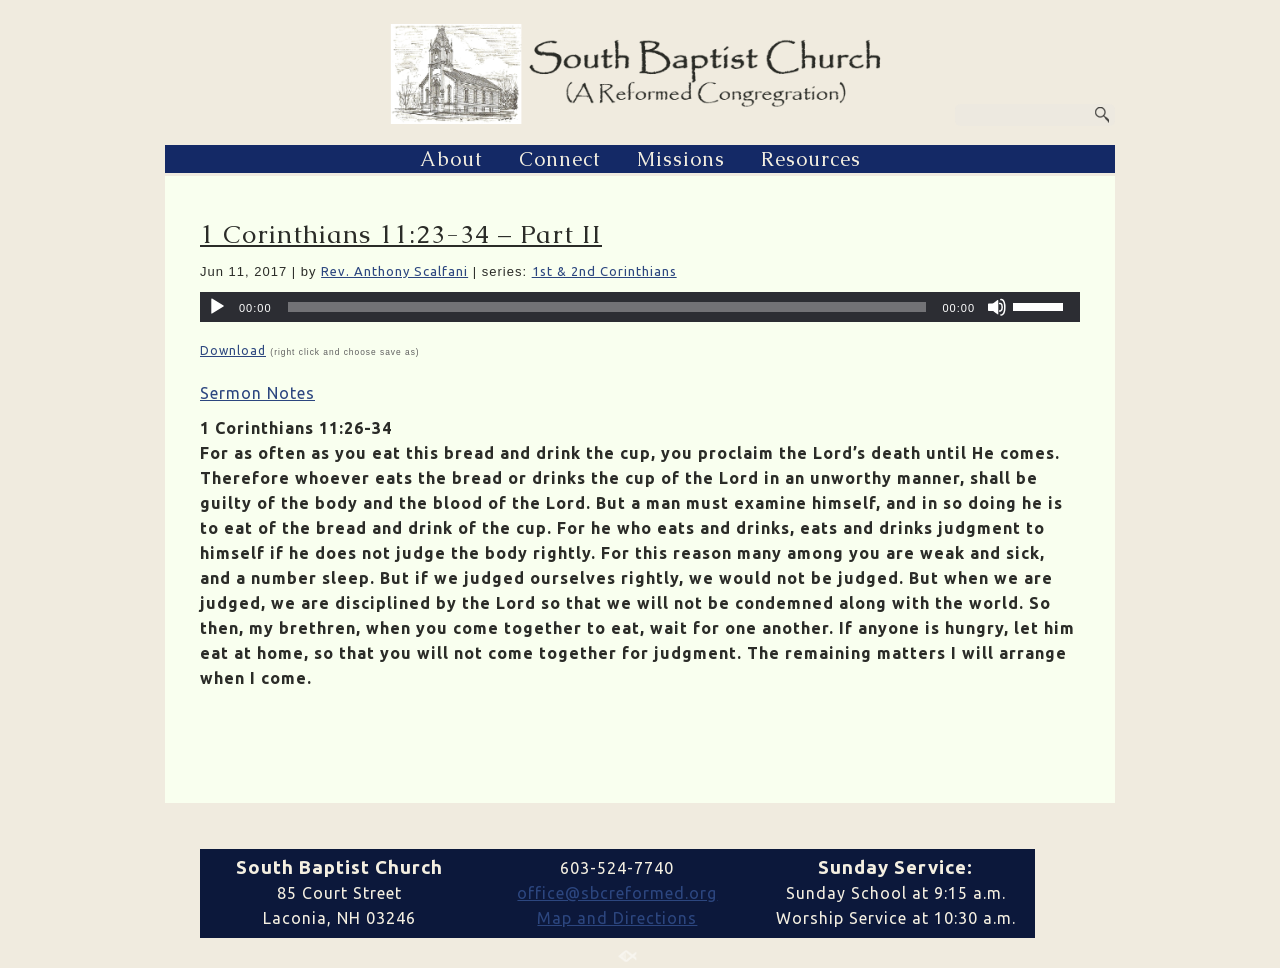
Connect (560, 159)
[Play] (217, 307)
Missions (681, 159)
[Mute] (997, 307)
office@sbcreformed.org (617, 893)
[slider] (607, 307)
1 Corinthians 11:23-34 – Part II (401, 234)
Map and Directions (617, 918)
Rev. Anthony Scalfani (394, 271)
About (451, 159)
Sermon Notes (257, 393)
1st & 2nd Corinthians (604, 271)
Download (233, 350)
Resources (811, 159)
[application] (640, 307)
